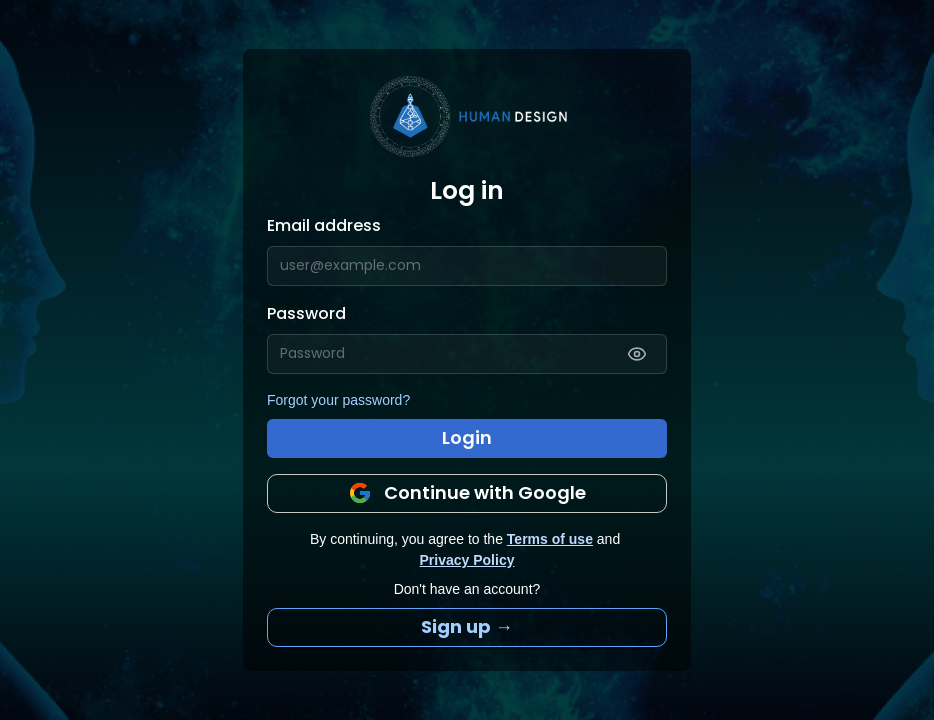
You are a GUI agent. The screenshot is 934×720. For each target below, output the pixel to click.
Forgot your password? (338, 400)
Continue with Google (467, 492)
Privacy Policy (467, 560)
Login (467, 437)
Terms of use (550, 539)
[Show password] (637, 354)
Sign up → (467, 626)
